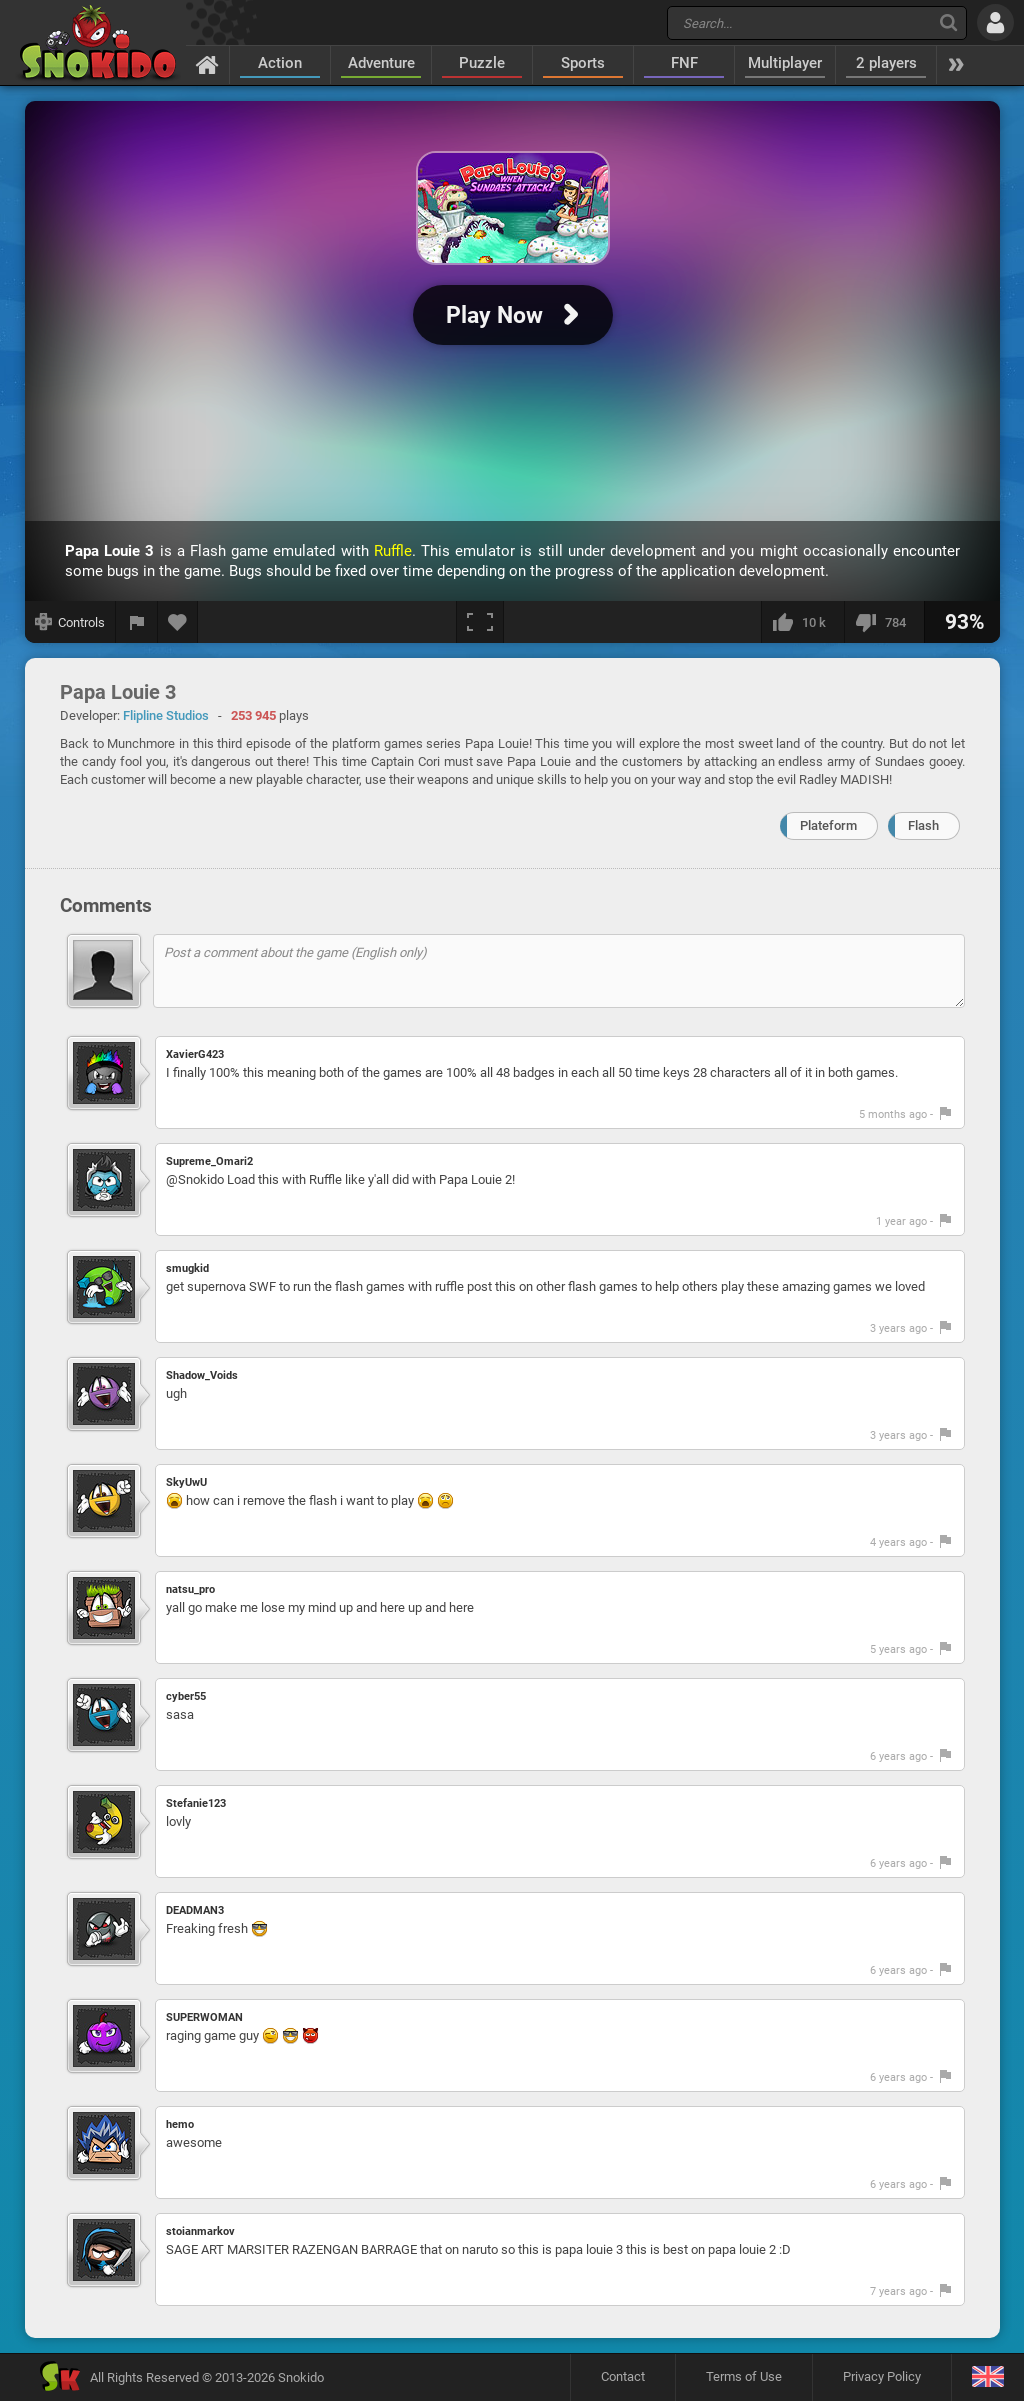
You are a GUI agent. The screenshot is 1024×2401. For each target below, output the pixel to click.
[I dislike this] (884, 622)
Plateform (828, 825)
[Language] (987, 2377)
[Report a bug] (137, 622)
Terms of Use (744, 2376)
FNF (684, 63)
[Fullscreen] (480, 622)
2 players (886, 63)
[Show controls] (70, 622)
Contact (623, 2376)
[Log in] (995, 22)
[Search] (948, 22)
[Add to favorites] (178, 622)
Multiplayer (785, 63)
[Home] (207, 64)
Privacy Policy (882, 2376)
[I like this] (802, 622)
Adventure (381, 63)
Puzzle (482, 63)
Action (280, 63)
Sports (583, 63)
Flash (923, 825)
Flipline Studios (166, 715)
